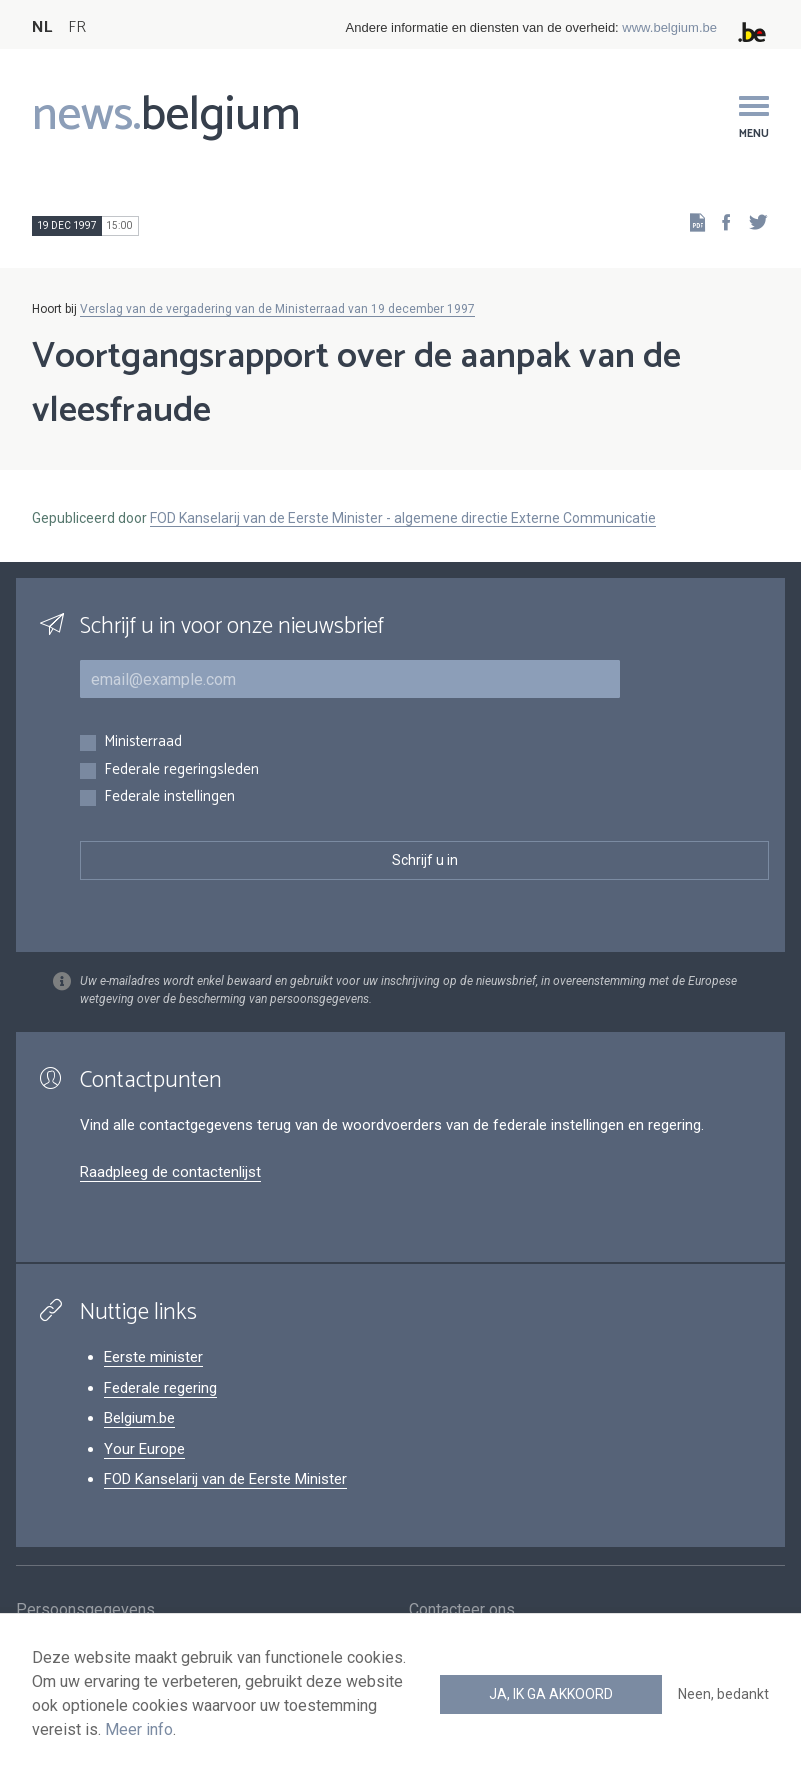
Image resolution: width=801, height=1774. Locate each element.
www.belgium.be (669, 27)
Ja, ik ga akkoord (551, 1694)
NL (42, 27)
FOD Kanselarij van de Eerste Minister (225, 1479)
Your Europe (144, 1449)
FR (77, 27)
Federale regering (160, 1388)
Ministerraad (143, 742)
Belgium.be (139, 1418)
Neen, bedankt (723, 1694)
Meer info (139, 1729)
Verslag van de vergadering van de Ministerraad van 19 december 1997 (277, 309)
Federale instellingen (169, 797)
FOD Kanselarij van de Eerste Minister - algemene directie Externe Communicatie (403, 518)
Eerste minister (153, 1357)
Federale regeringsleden (181, 770)
